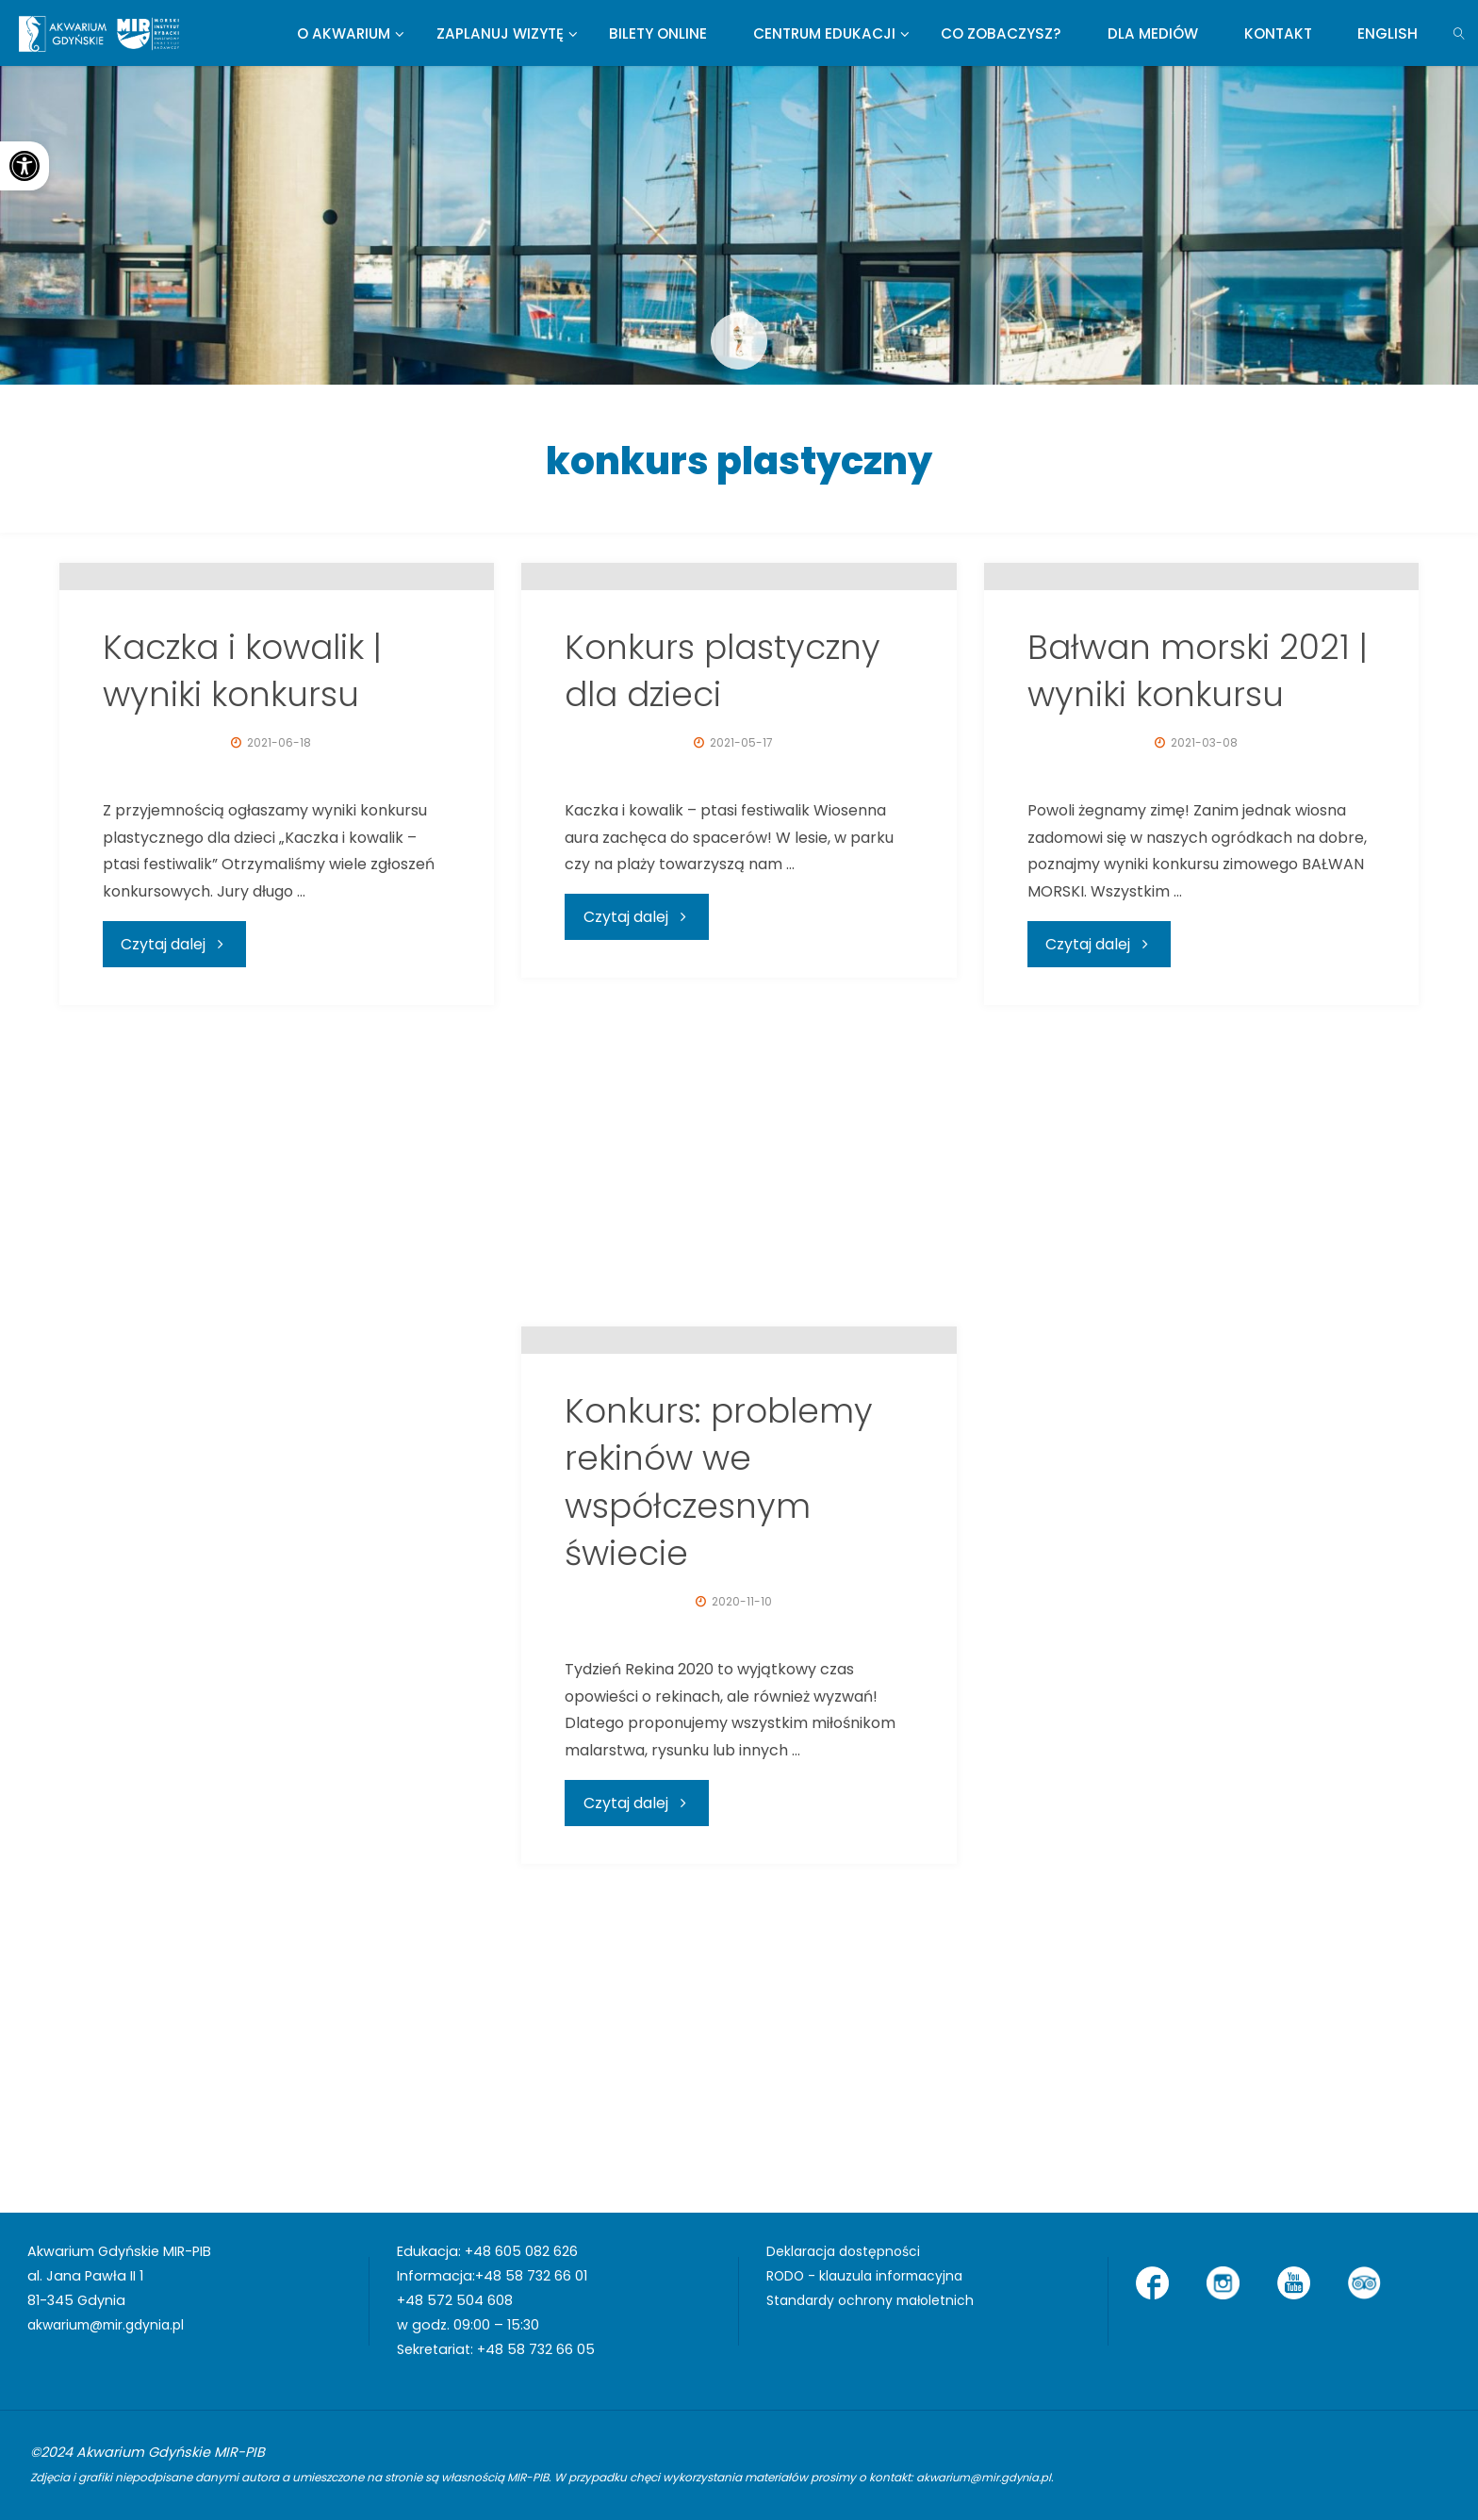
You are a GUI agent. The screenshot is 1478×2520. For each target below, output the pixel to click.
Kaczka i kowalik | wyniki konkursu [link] (242, 997)
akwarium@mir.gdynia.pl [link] (110, 2324)
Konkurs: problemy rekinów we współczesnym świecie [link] (719, 1808)
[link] (24, 165)
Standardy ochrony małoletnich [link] (875, 2300)
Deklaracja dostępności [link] (847, 2251)
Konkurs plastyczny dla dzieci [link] (722, 997)
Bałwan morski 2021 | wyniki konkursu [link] (1197, 997)
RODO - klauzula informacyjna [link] (868, 2275)
